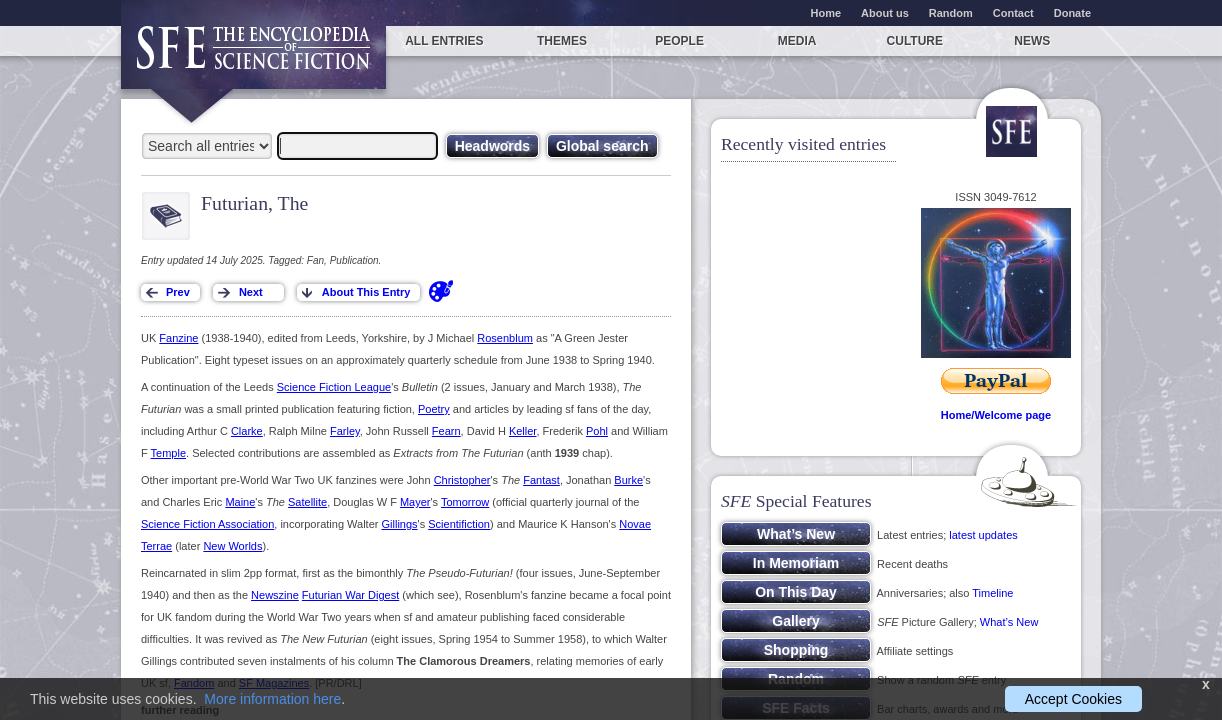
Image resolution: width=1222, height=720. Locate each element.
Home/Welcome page (996, 415)
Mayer (415, 502)
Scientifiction (459, 524)
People (679, 41)
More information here (272, 699)
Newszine (275, 595)
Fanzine (178, 338)
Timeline (992, 593)
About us (885, 13)
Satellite (307, 502)
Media (797, 41)
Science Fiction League (334, 387)
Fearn (446, 431)
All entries (444, 41)
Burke (628, 480)
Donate (1072, 13)
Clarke (247, 431)
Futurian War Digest (350, 595)
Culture (915, 41)
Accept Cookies (1073, 699)
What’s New (1009, 622)
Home (826, 13)
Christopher (462, 480)
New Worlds (232, 546)
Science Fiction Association (207, 524)
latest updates (983, 535)
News (1032, 41)
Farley (345, 431)
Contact (1013, 13)
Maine (240, 502)
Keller (523, 431)
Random (951, 13)
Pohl (597, 431)
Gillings (400, 524)
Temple (168, 453)
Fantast (541, 480)
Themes (562, 41)
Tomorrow (465, 502)
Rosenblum (505, 338)
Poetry (434, 409)
